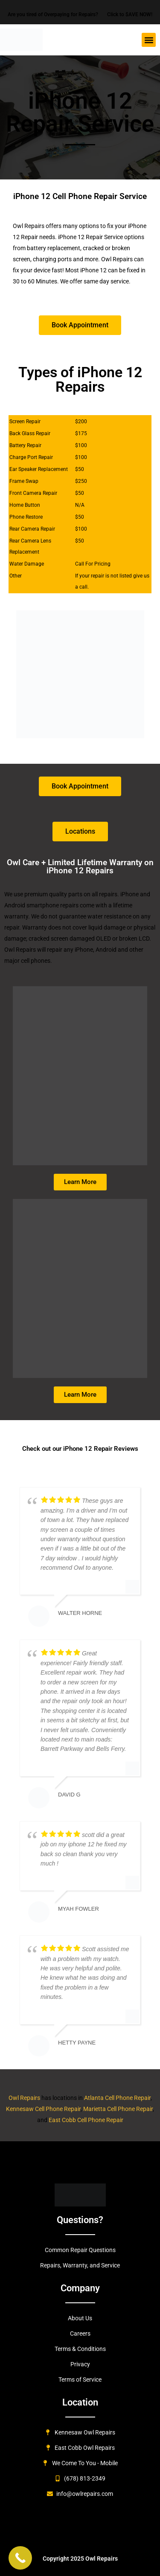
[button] (149, 40)
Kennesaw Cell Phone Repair (43, 2108)
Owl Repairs (25, 2097)
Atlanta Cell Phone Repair (117, 2097)
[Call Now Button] (20, 2558)
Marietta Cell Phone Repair (118, 2108)
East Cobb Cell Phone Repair (86, 2120)
